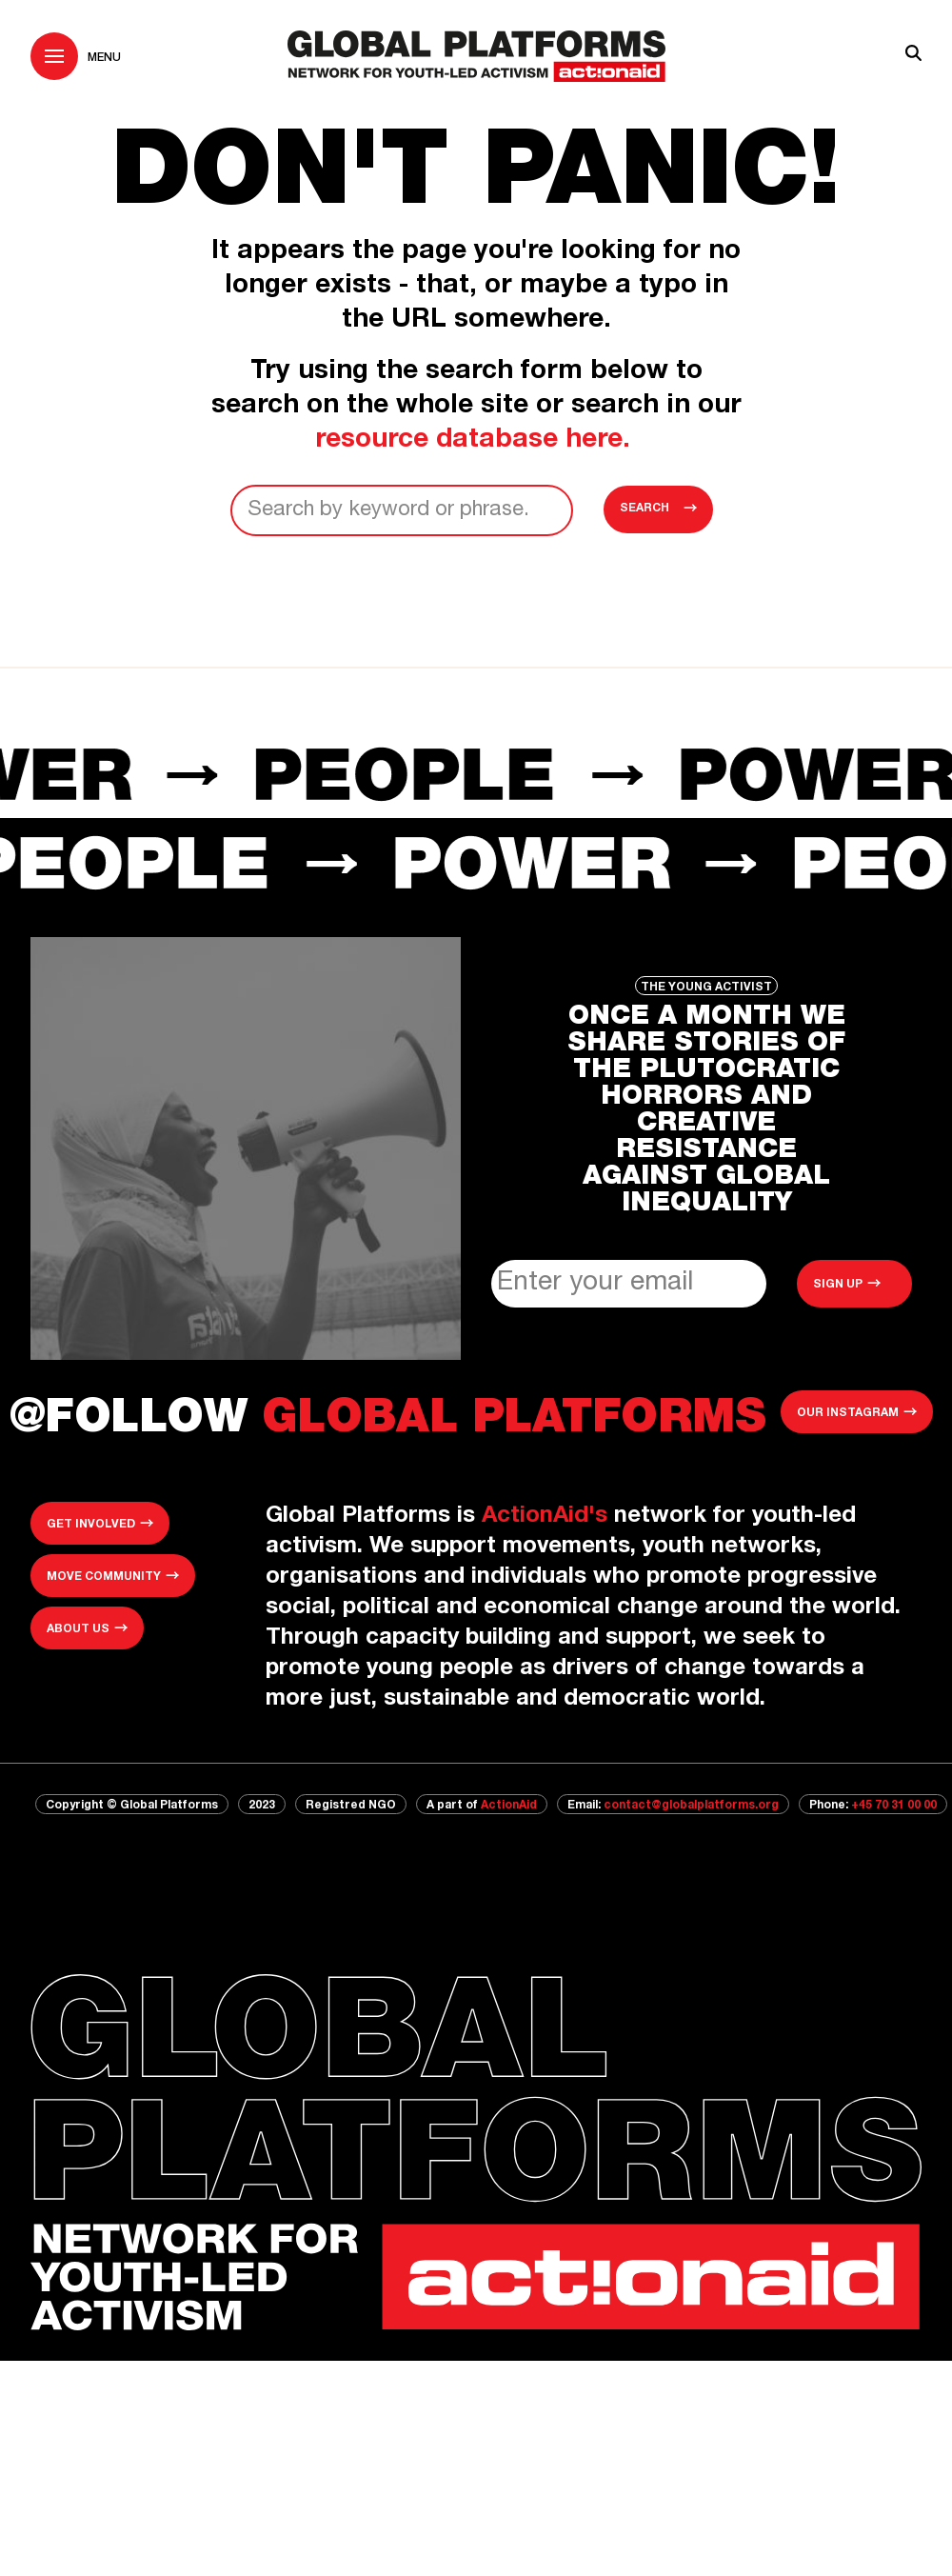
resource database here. (476, 441)
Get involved (91, 1524)
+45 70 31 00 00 (894, 1805)
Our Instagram (848, 1413)
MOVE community (104, 1577)
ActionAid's (544, 1517)
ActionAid (509, 1805)
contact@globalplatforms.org (691, 1805)
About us (78, 1629)
